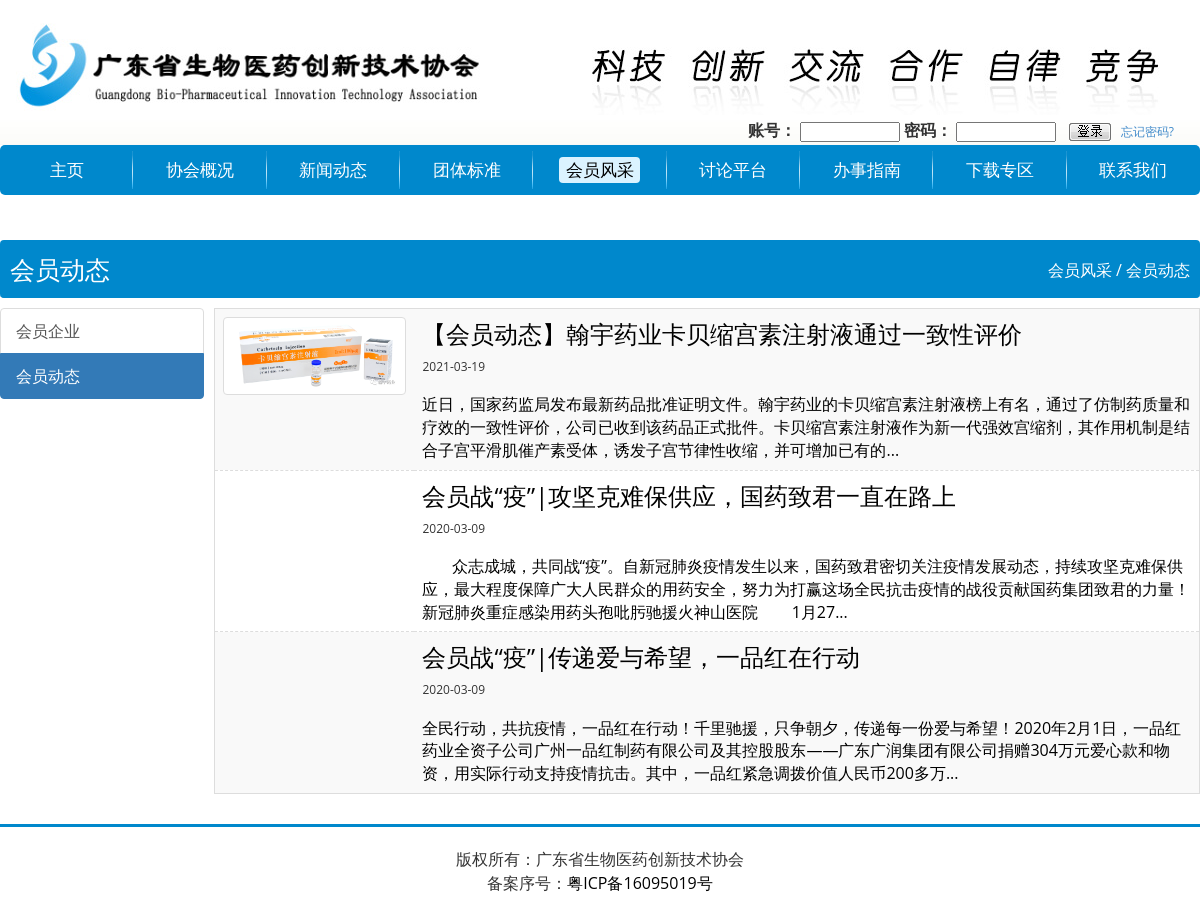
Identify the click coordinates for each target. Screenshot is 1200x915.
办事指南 (867, 169)
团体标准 (467, 169)
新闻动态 (333, 169)
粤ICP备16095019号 (639, 883)
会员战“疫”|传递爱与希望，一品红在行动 (641, 656)
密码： (928, 130)
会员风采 (600, 169)
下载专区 (1000, 169)
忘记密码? (1147, 131)
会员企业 (48, 331)
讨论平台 (733, 169)
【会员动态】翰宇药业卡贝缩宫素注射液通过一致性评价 (722, 333)
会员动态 (1158, 270)
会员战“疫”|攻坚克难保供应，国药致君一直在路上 (689, 495)
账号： (772, 130)
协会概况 (200, 169)
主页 (67, 169)
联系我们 (1133, 169)
